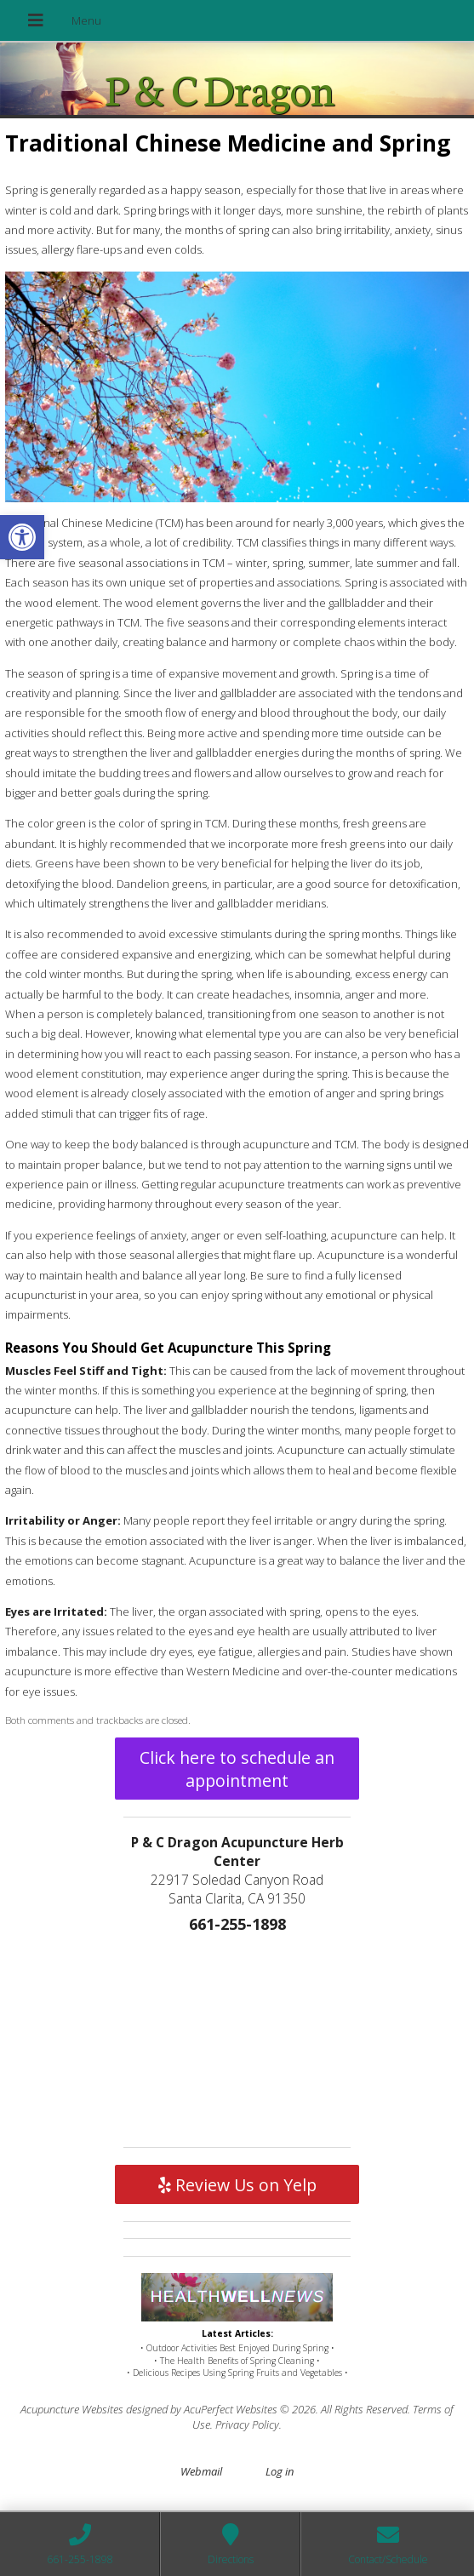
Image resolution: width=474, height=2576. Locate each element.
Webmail (201, 2471)
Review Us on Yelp (237, 2184)
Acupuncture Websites (71, 2409)
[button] (22, 537)
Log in (280, 2471)
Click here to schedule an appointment (237, 1769)
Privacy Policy (247, 2424)
